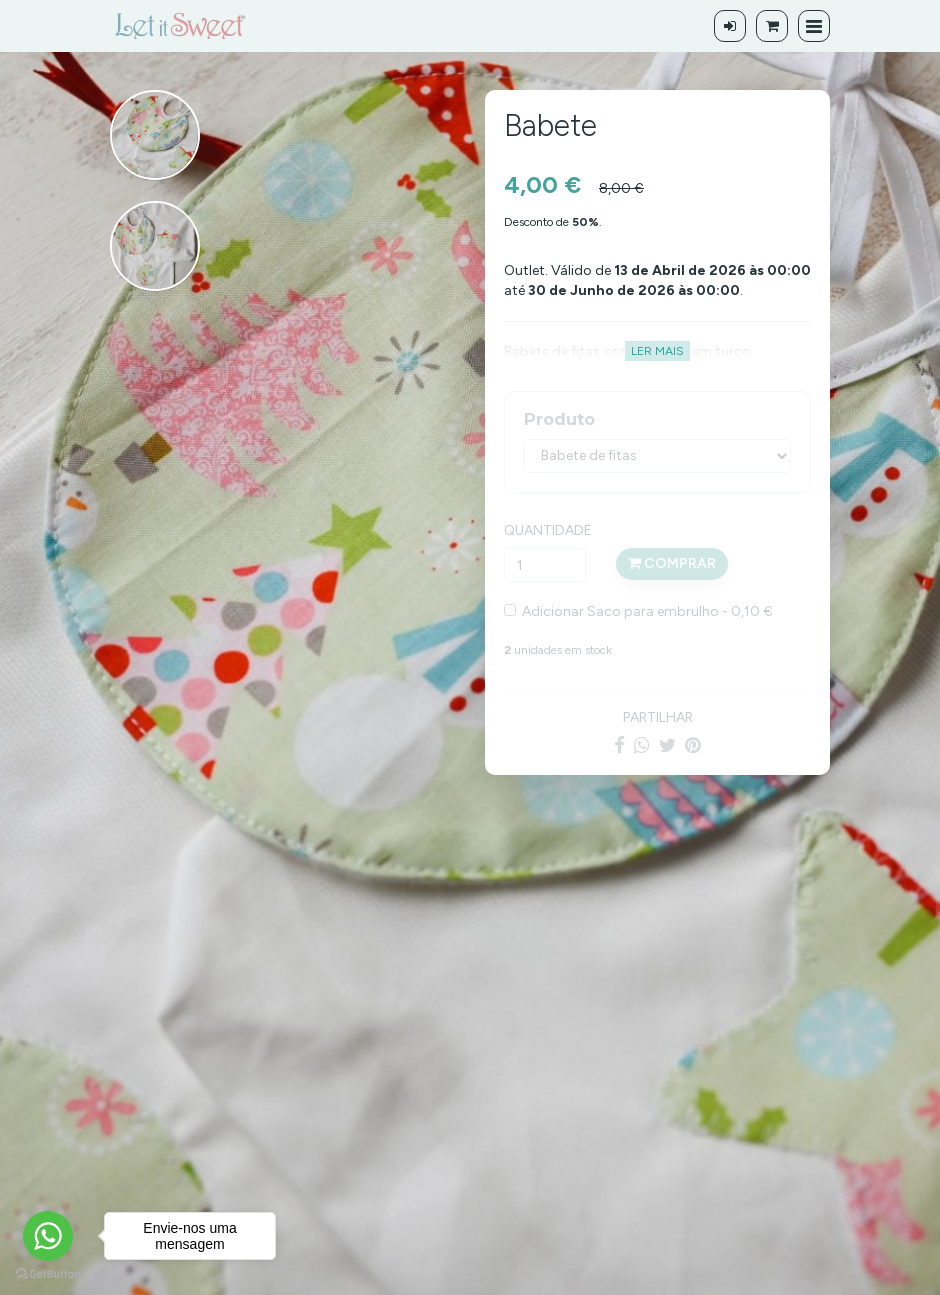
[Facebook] (619, 745)
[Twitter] (667, 745)
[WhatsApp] (642, 745)
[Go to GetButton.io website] (48, 1274)
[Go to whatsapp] (48, 1236)
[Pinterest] (693, 745)
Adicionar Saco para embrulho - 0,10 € (644, 611)
